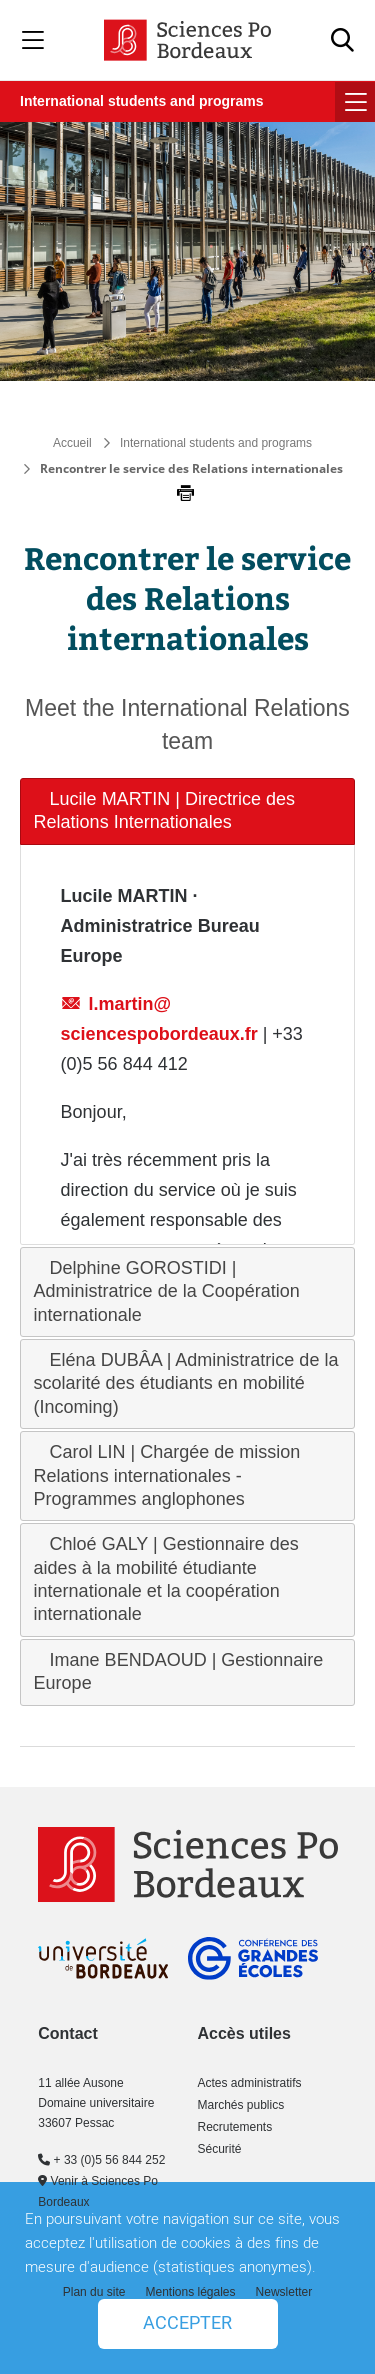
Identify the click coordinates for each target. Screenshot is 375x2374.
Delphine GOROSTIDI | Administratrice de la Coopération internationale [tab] (167, 1291)
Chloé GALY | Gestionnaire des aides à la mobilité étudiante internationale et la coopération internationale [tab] (166, 1579)
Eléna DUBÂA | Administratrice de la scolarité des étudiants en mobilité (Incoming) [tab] (186, 1383)
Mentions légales (190, 2292)
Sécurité (219, 2149)
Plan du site (94, 2292)
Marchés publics (240, 2105)
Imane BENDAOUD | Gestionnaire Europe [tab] (179, 1671)
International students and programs (141, 101)
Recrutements (234, 2127)
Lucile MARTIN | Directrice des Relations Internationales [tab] (164, 810)
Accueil (72, 443)
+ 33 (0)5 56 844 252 (101, 2160)
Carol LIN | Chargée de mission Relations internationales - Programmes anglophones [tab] (167, 1475)
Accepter (187, 2323)
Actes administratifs (249, 2083)
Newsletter (284, 2292)
